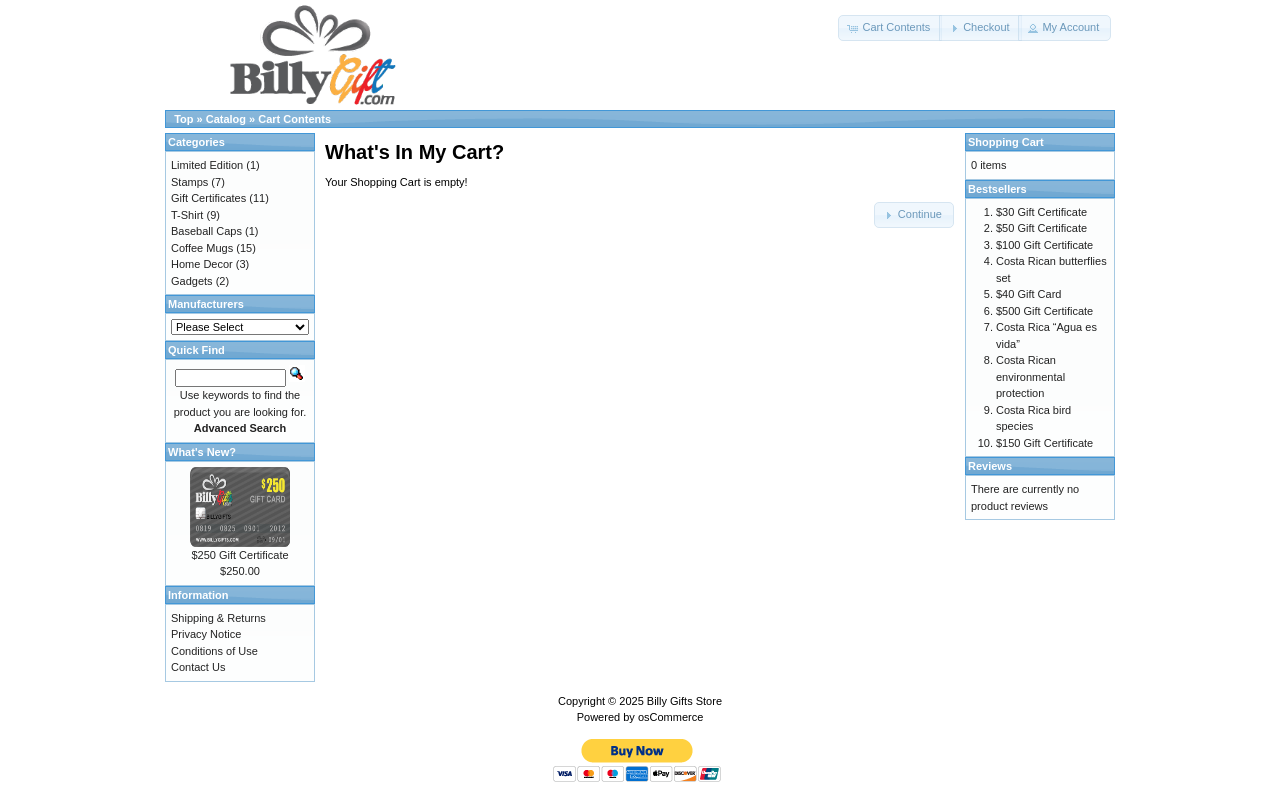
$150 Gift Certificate (1044, 443)
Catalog (226, 119)
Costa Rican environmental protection (1030, 376)
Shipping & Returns (218, 618)
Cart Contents (294, 119)
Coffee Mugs (202, 248)
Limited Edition (207, 165)
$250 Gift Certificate (239, 555)
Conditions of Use (214, 651)
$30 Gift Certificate (1041, 212)
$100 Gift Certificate (1044, 245)
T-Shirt (187, 215)
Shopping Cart (1006, 142)
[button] (890, 28)
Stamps (189, 182)
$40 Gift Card (1028, 294)
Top (183, 119)
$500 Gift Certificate (1044, 311)
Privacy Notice (206, 634)
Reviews (990, 466)
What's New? (202, 452)
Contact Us (198, 667)
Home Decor (202, 264)
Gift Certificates (208, 198)
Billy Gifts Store (684, 701)
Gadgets (192, 281)
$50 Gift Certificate (1041, 228)
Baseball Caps (206, 231)
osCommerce (670, 717)
